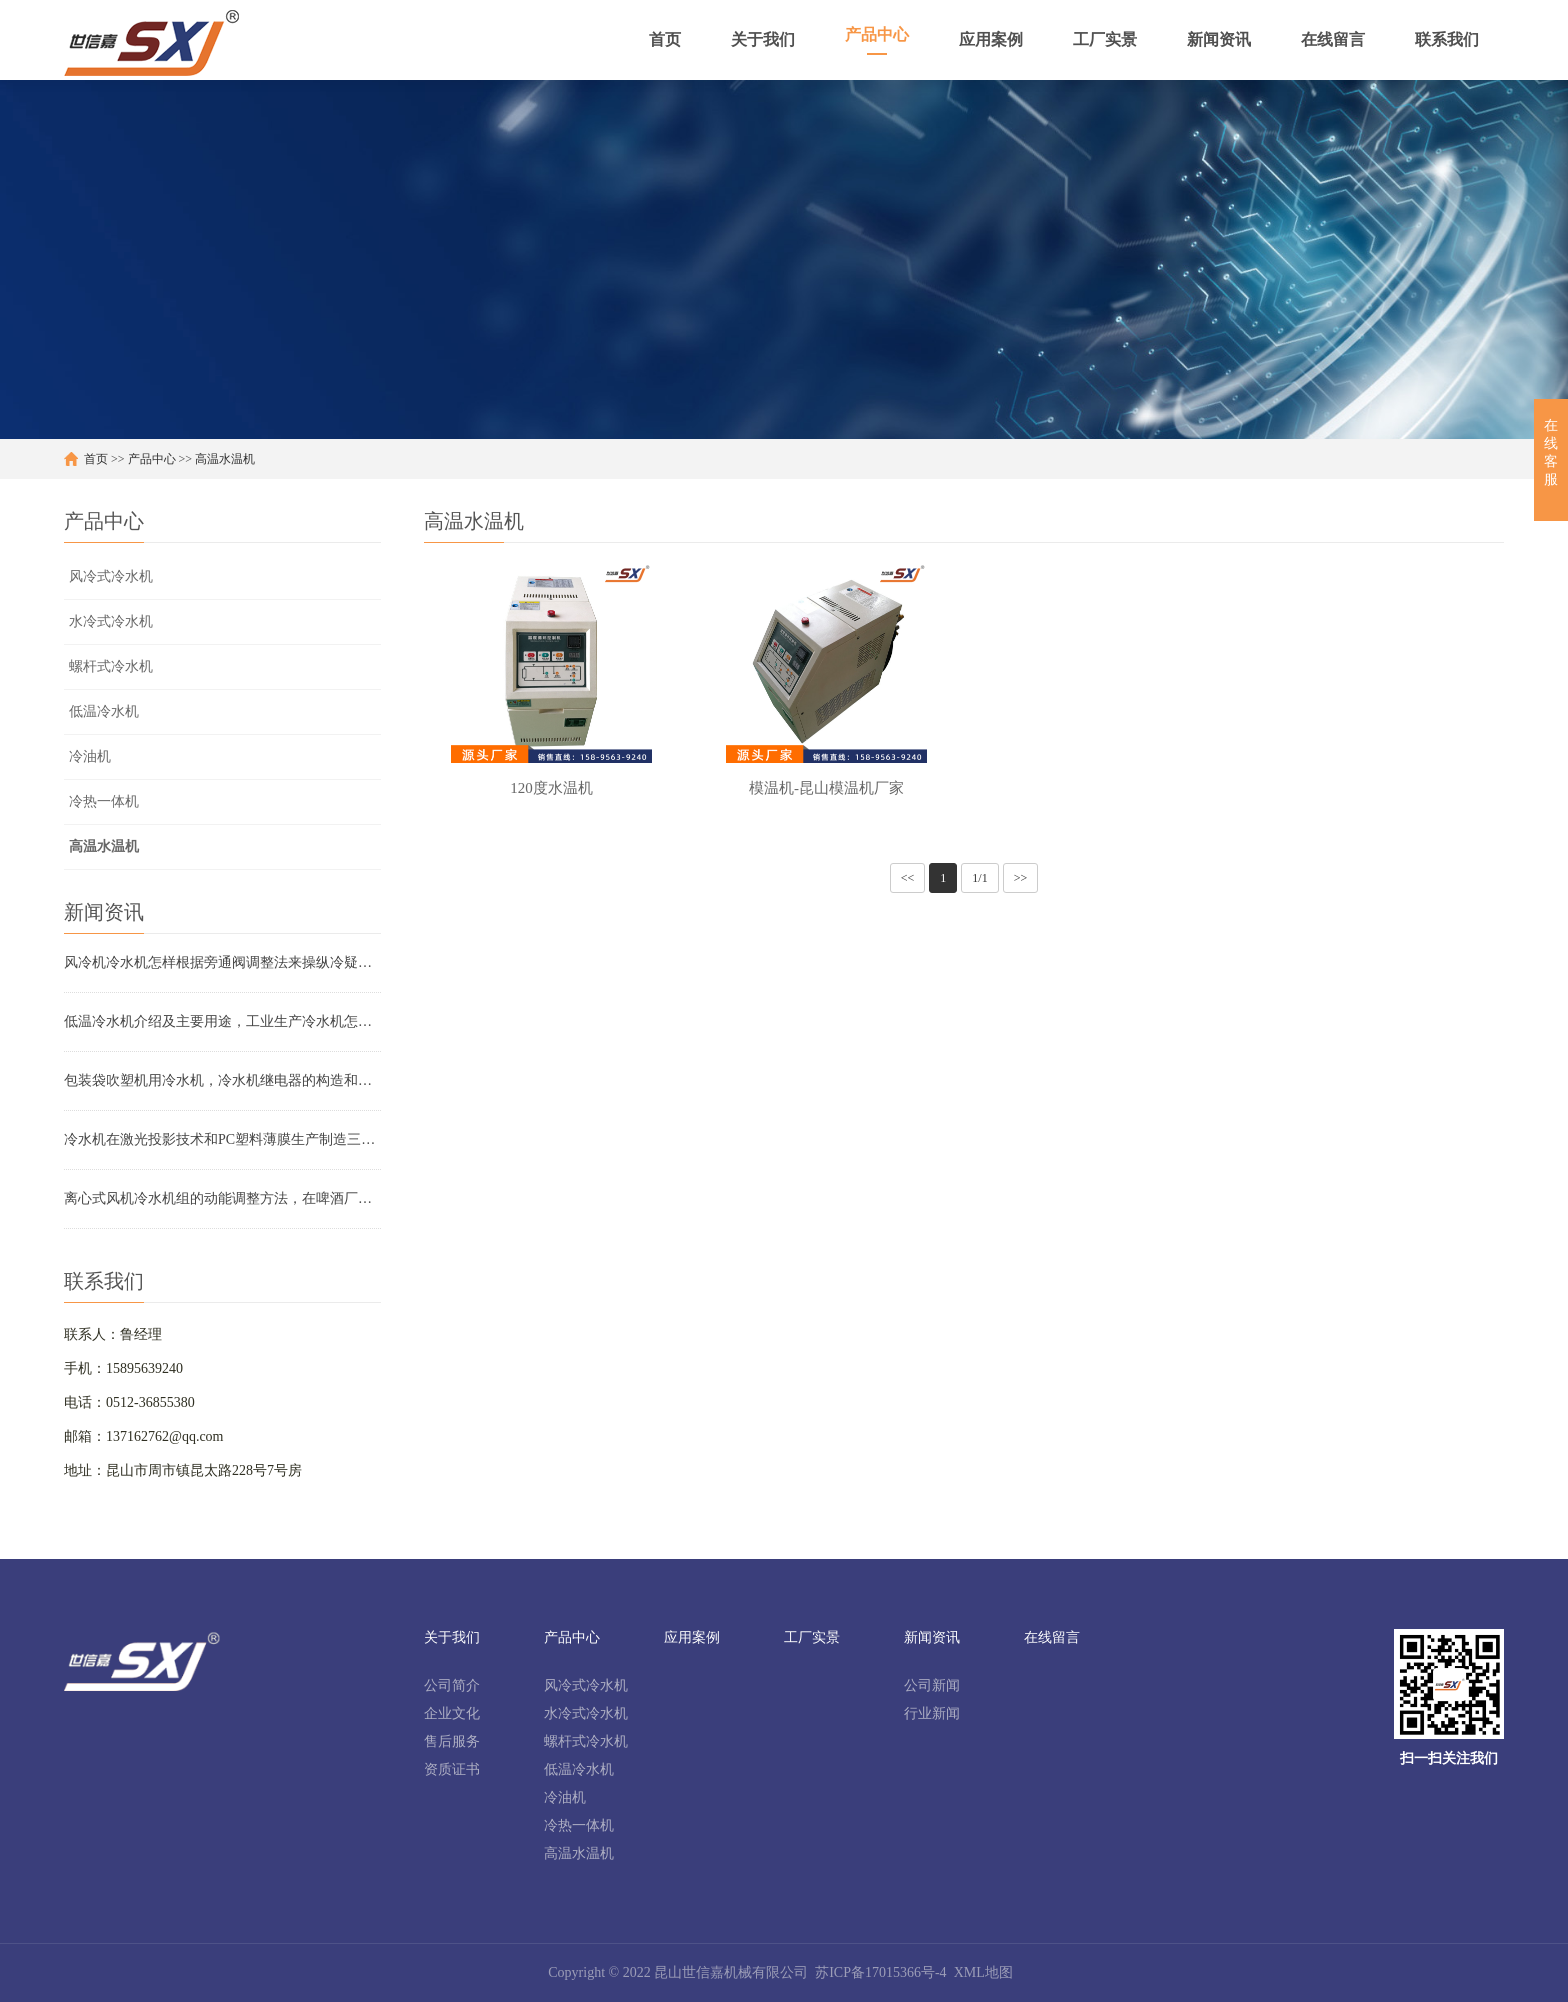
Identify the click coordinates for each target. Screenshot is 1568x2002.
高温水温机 (225, 459)
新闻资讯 (932, 1637)
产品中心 (152, 459)
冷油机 (90, 756)
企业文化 (452, 1713)
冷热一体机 (104, 801)
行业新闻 (932, 1713)
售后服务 (452, 1741)
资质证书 (452, 1769)
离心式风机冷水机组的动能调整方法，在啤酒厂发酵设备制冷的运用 (222, 1198)
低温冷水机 (104, 711)
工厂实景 (812, 1637)
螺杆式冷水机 (111, 666)
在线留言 (1052, 1637)
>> (1021, 878)
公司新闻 (932, 1685)
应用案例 (692, 1637)
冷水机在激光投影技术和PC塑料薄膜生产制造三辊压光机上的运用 (222, 1139)
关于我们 (452, 1637)
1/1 (979, 878)
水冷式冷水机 (111, 621)
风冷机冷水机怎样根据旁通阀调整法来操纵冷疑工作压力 (222, 962)
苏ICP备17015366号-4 (880, 1972)
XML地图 (983, 1972)
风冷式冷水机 (111, 576)
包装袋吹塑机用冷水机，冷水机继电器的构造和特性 (222, 1080)
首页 (96, 459)
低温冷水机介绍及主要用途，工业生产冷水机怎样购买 (222, 1021)
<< (908, 878)
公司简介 (452, 1685)
